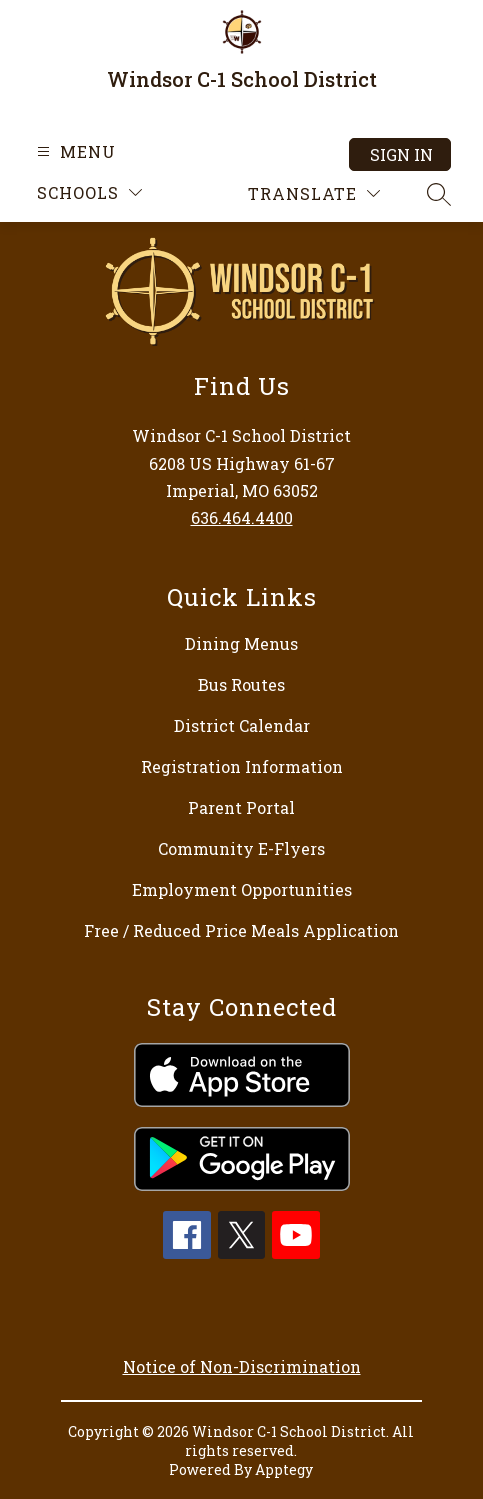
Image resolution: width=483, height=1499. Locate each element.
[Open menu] (74, 151)
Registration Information (242, 766)
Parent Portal (241, 807)
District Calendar (242, 725)
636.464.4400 (242, 517)
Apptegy (284, 1469)
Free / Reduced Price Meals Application (241, 930)
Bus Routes (241, 684)
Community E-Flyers (241, 848)
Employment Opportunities (242, 889)
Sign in (401, 154)
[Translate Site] (314, 193)
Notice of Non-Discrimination (242, 1366)
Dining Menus (241, 643)
